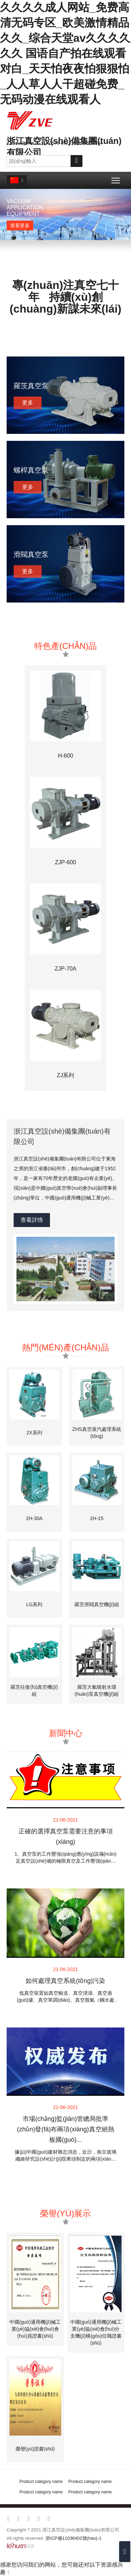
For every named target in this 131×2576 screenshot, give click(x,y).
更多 (27, 403)
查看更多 (20, 225)
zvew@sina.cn (25, 143)
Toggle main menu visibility (116, 178)
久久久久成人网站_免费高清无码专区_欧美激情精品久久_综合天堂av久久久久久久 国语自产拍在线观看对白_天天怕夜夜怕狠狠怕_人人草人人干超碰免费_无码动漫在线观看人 (65, 53)
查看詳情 (32, 1220)
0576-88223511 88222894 (76, 143)
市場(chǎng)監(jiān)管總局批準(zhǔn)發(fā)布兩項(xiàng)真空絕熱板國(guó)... (65, 2129)
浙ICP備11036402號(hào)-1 (73, 2538)
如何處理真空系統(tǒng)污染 (65, 1980)
